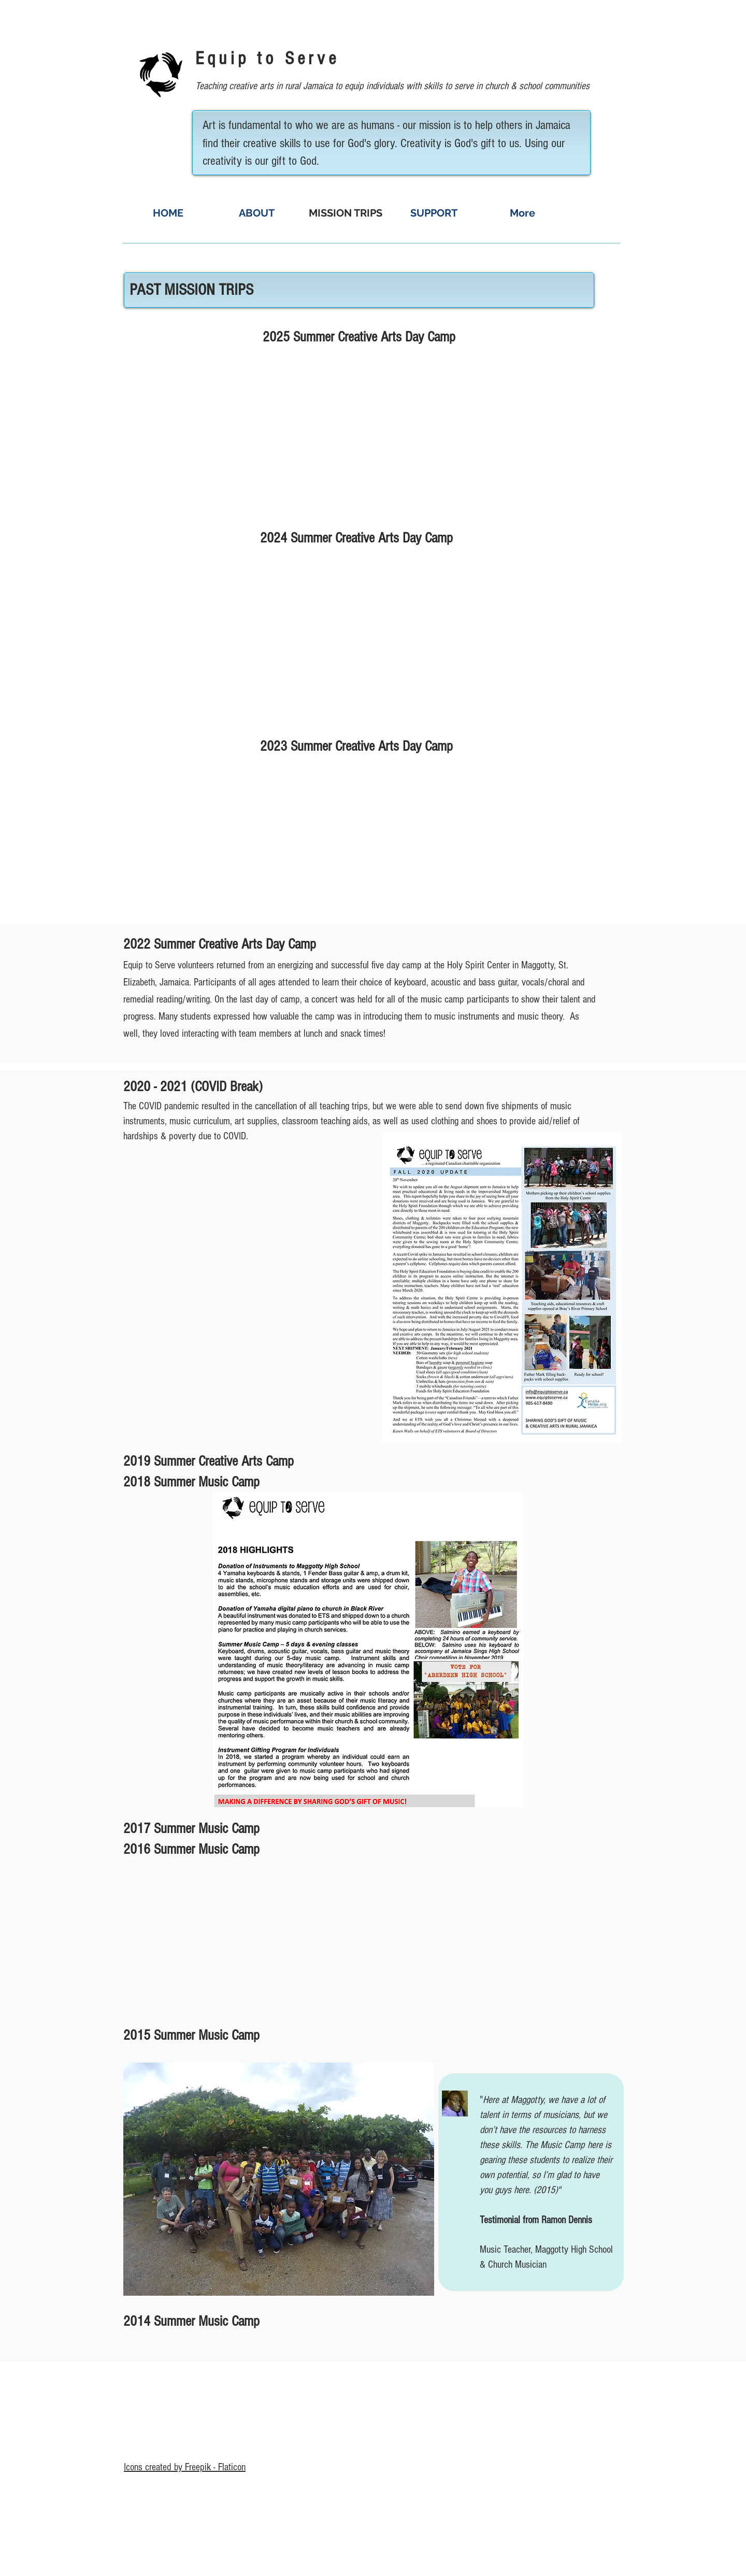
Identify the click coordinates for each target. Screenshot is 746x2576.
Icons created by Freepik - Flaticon (185, 2467)
